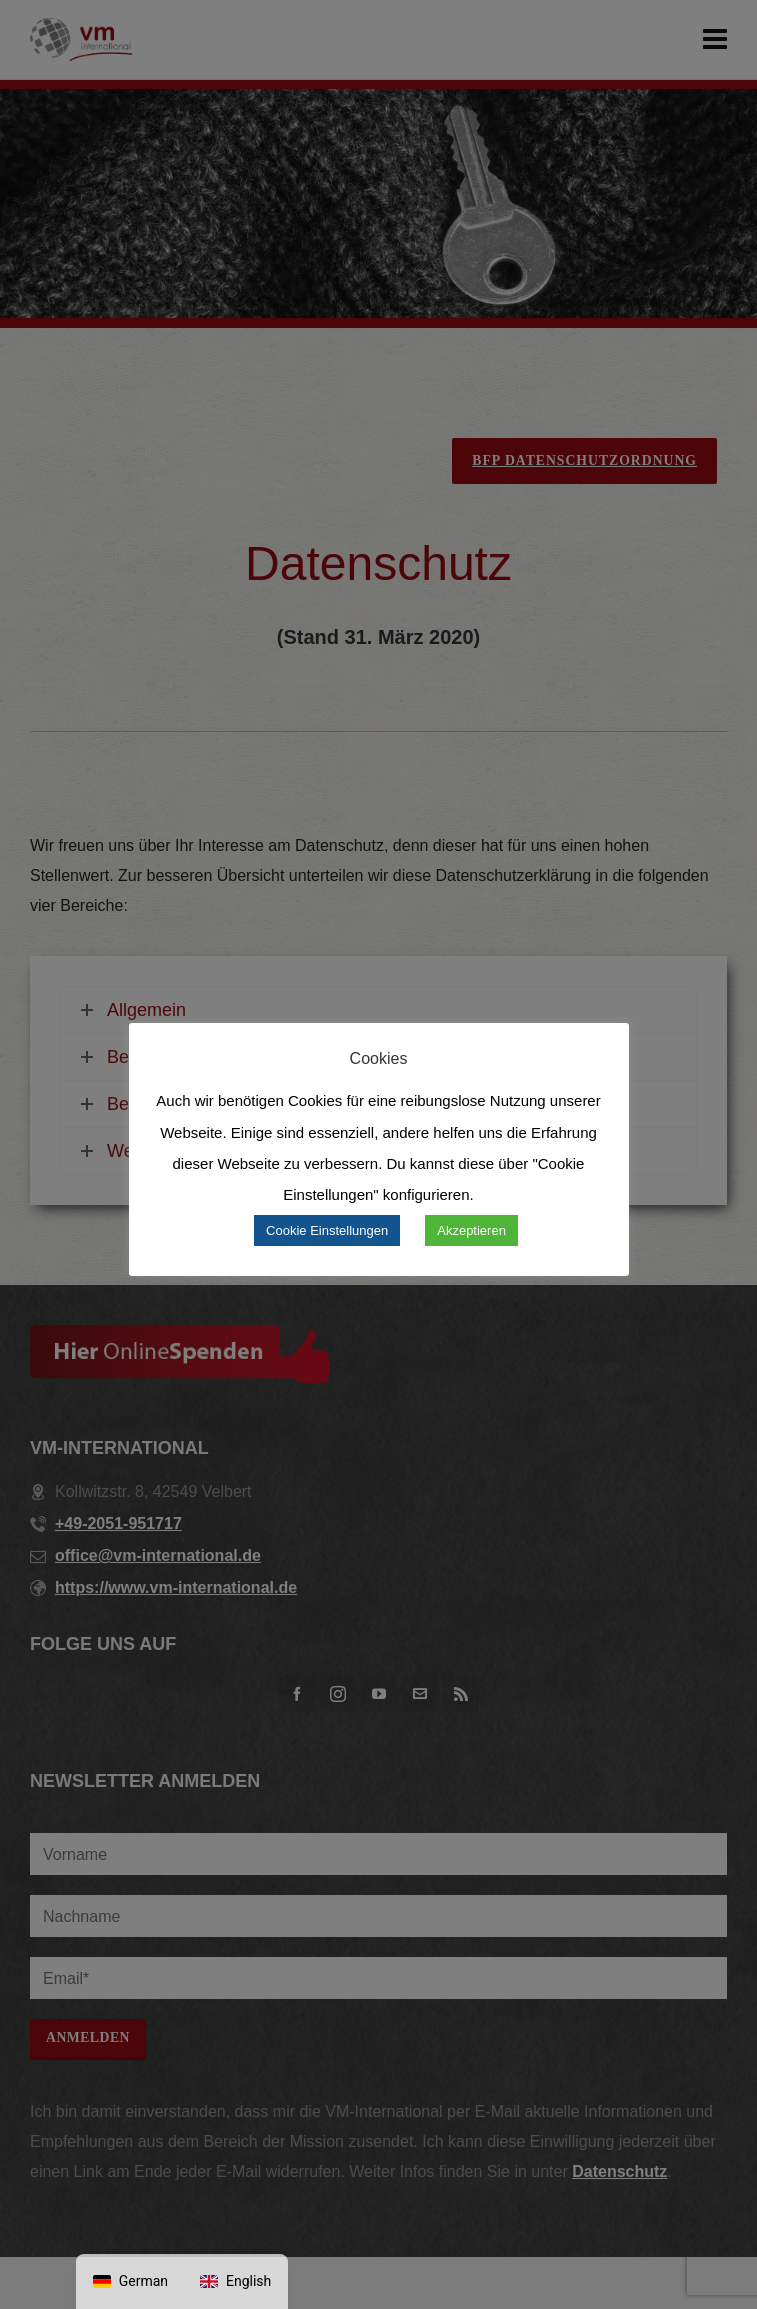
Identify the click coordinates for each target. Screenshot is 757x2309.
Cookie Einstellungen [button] (327, 1230)
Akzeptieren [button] (471, 1230)
